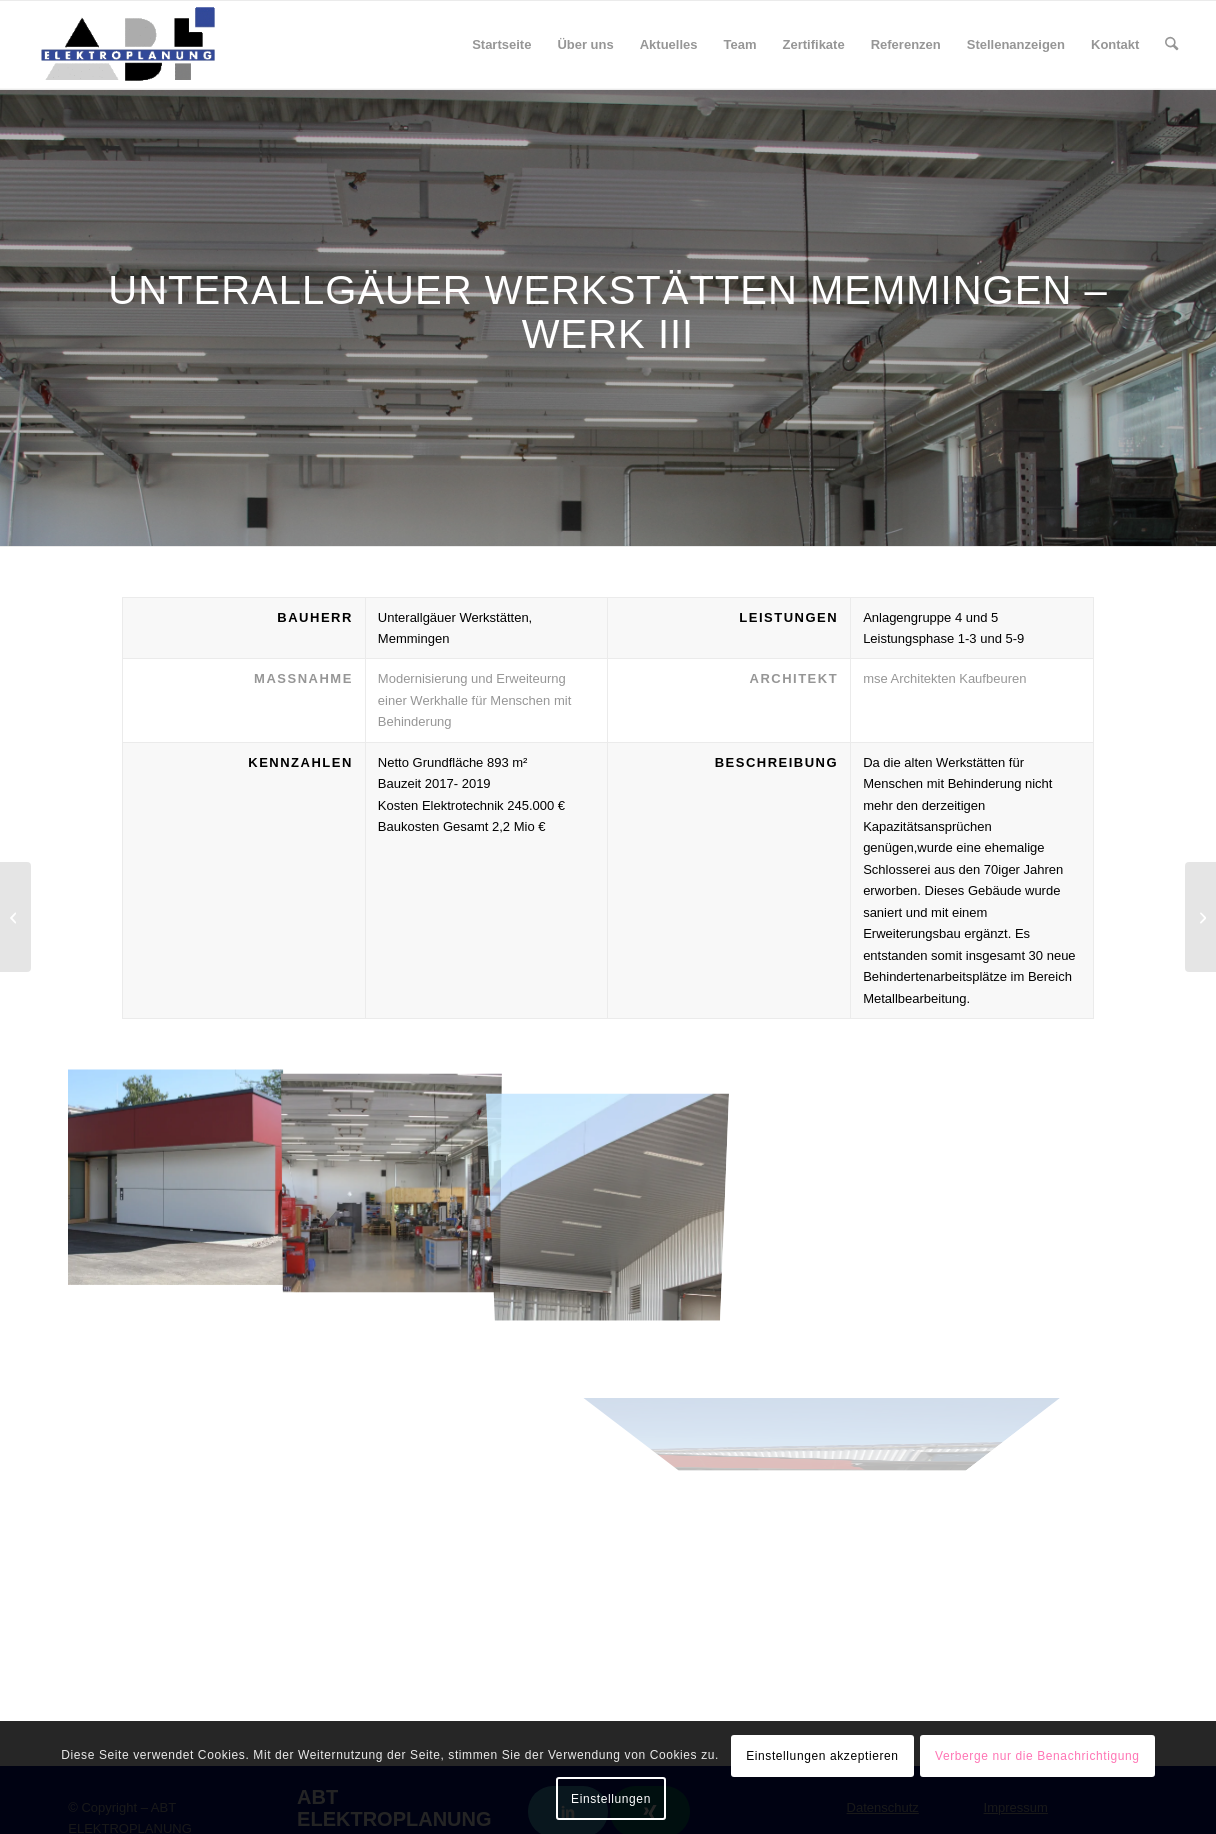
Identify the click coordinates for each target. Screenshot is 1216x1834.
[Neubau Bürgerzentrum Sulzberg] (15, 917)
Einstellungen (611, 1799)
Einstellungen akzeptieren (822, 1756)
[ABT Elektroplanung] (128, 45)
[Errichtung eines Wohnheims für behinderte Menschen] (1200, 917)
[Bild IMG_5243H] (392, 1177)
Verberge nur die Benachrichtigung (1037, 1756)
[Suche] (1171, 45)
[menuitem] (501, 45)
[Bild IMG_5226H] (176, 1177)
